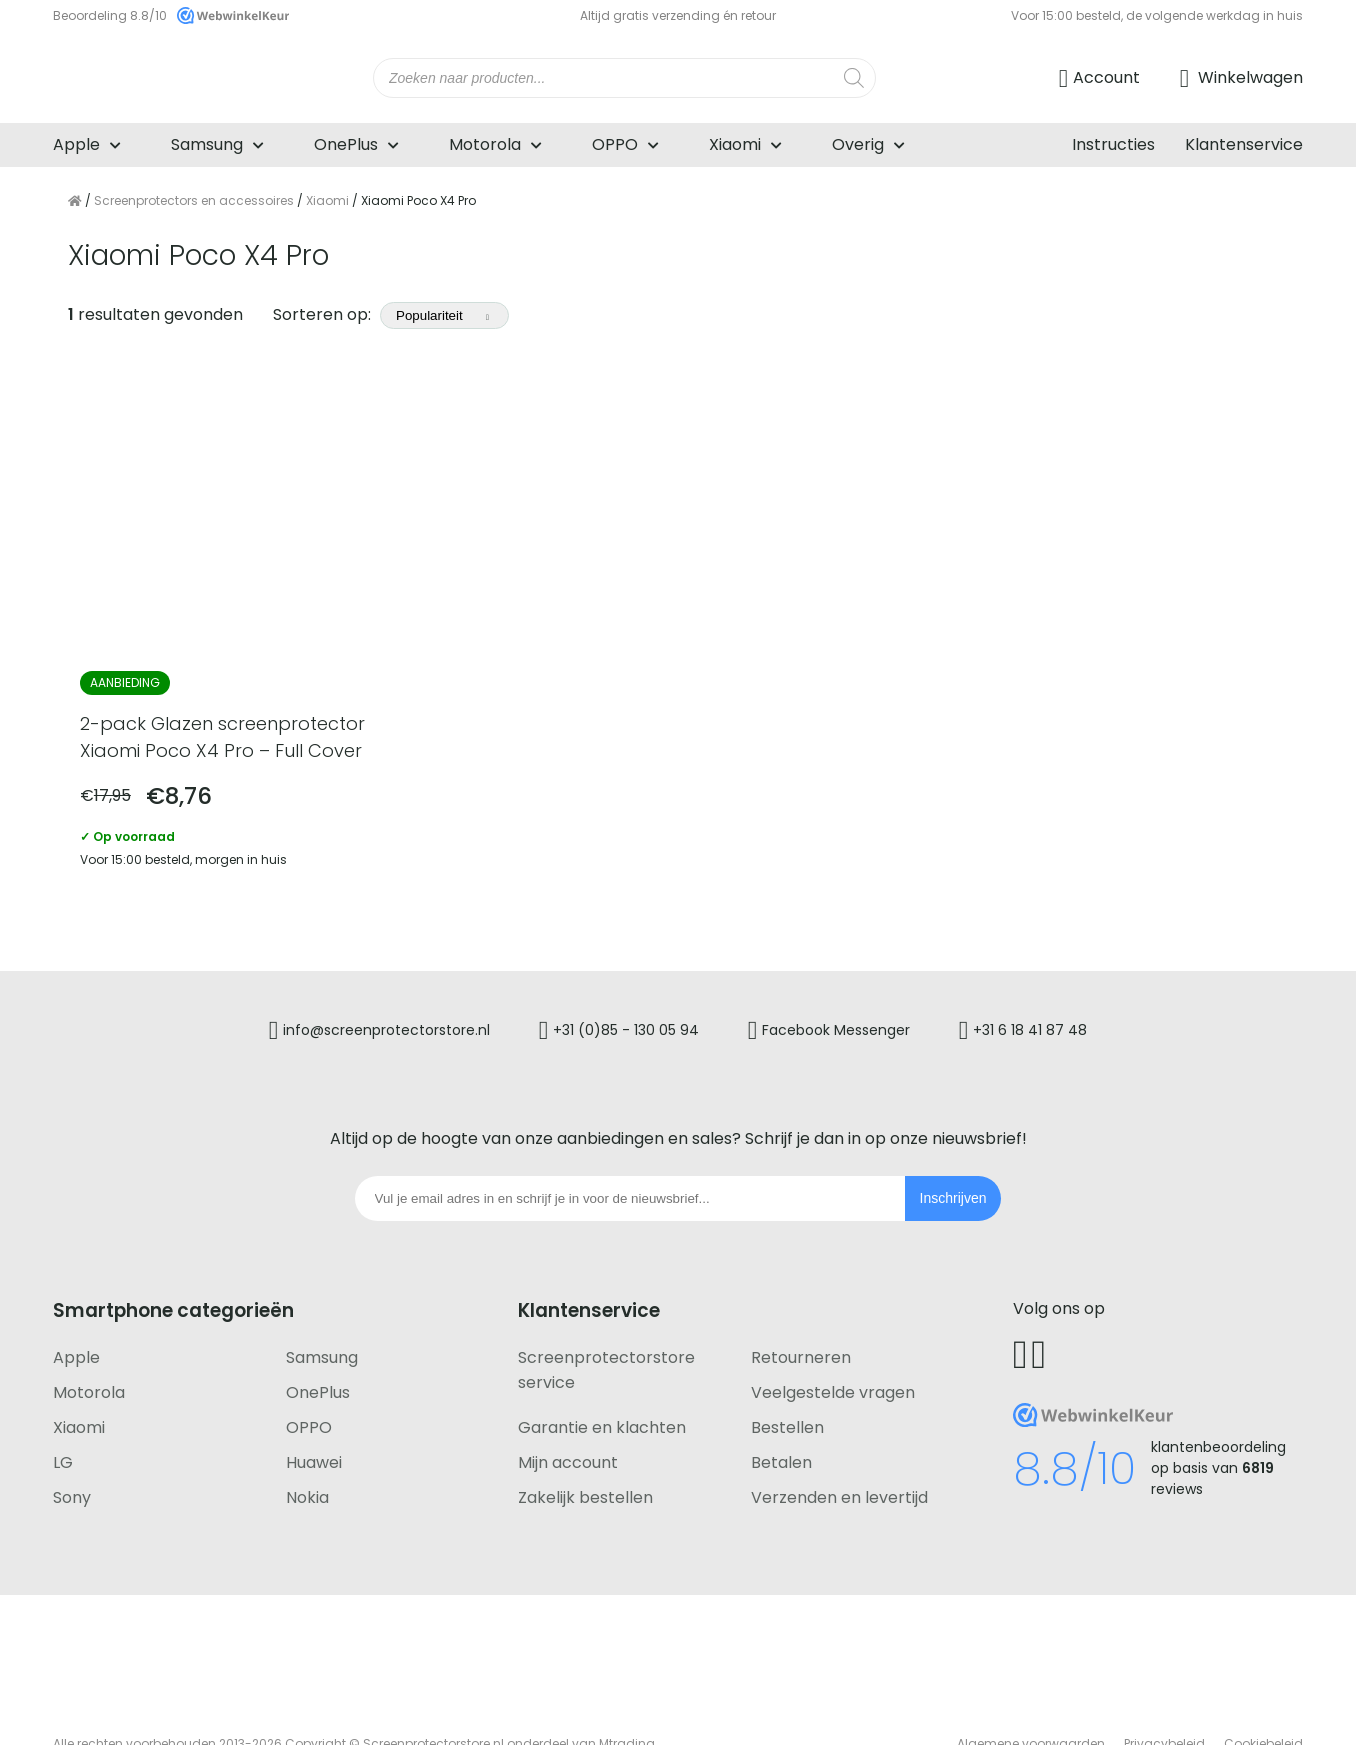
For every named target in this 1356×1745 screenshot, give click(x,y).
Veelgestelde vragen (833, 1341)
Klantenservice (1244, 144)
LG (63, 1411)
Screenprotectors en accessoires (194, 200)
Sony (72, 1446)
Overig (858, 144)
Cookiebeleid (1263, 1692)
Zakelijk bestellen (585, 1446)
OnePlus (346, 144)
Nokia (307, 1446)
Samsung (207, 144)
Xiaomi (735, 144)
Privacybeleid (1164, 1692)
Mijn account (568, 1411)
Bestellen (787, 1376)
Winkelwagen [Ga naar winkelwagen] (1248, 77)
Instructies (1113, 144)
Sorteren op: (391, 314)
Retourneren (801, 1306)
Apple (76, 144)
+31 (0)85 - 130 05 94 (616, 984)
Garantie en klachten (602, 1376)
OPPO (615, 144)
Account (1106, 77)
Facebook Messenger (847, 984)
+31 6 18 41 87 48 (1061, 984)
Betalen (781, 1411)
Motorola (485, 144)
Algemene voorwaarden (1031, 1692)
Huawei (314, 1411)
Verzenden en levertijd (839, 1446)
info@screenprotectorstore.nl (356, 984)
